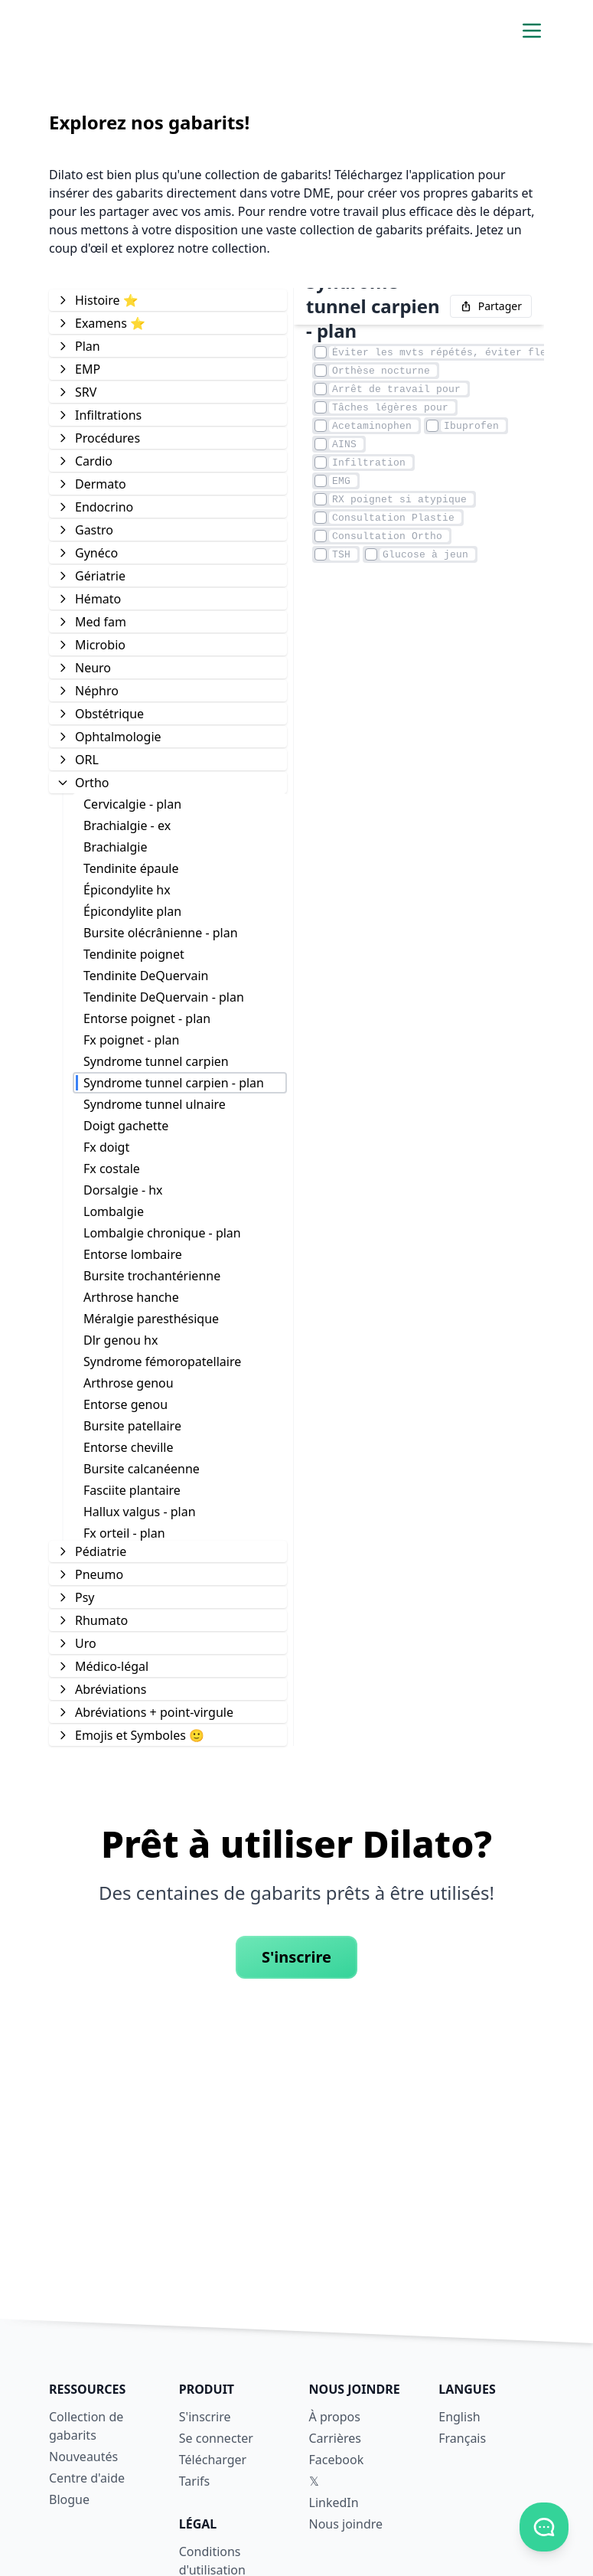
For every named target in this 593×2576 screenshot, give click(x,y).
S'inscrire (296, 1957)
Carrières (335, 2438)
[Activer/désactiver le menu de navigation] (532, 30)
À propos (334, 2416)
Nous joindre (346, 2524)
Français (462, 2438)
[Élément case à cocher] (320, 352)
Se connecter (216, 2438)
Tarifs (194, 2481)
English (459, 2416)
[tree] (168, 1017)
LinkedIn (334, 2502)
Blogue (69, 2499)
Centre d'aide (87, 2478)
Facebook (336, 2459)
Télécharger (212, 2459)
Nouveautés (83, 2456)
